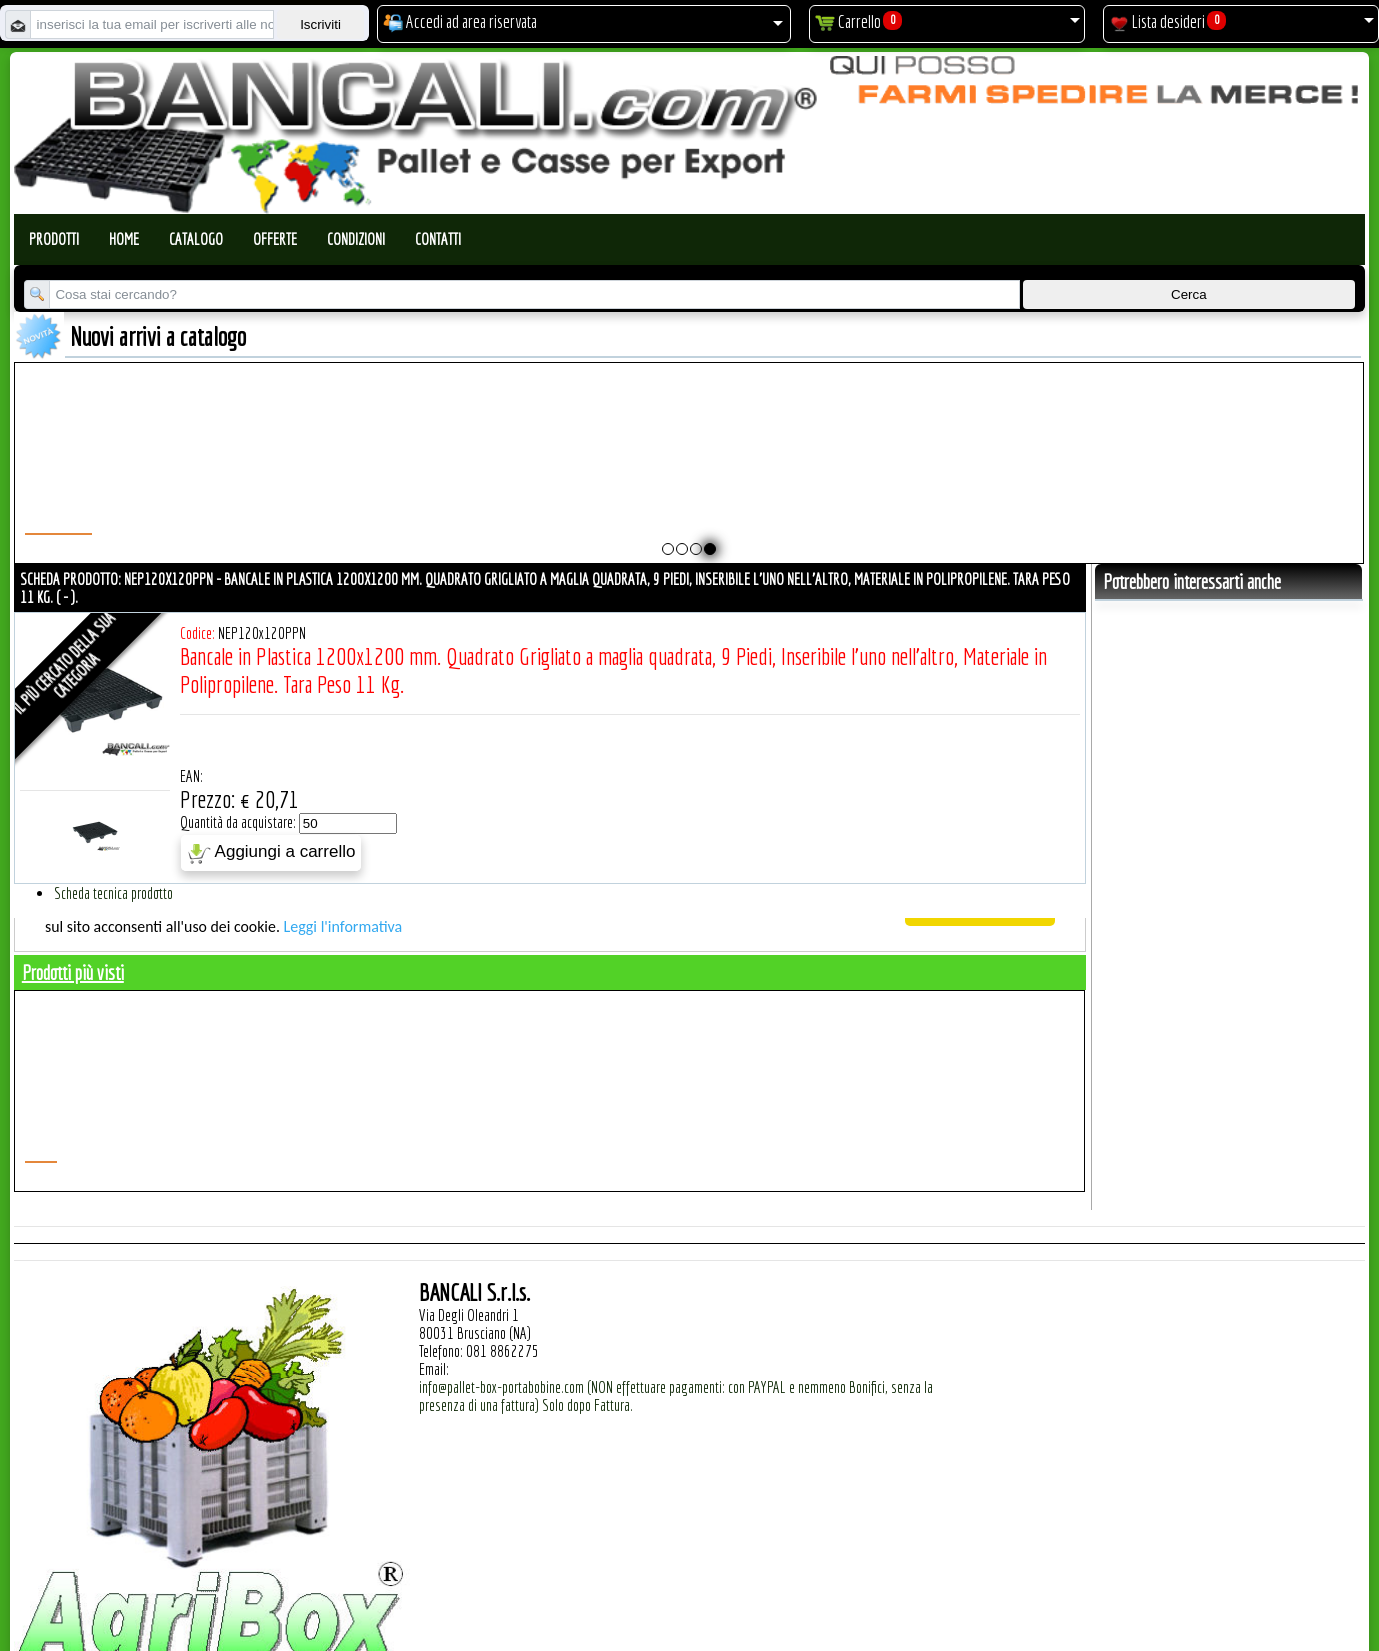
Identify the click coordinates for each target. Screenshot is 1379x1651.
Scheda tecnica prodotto (113, 893)
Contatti (438, 239)
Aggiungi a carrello (271, 853)
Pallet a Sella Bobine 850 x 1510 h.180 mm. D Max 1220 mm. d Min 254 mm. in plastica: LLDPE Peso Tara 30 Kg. (605, 488)
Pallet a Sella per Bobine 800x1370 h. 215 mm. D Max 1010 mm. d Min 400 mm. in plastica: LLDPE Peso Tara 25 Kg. (443, 488)
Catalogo (196, 239)
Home (124, 239)
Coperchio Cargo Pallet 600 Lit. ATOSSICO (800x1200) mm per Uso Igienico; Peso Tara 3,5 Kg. (1091, 479)
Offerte (275, 239)
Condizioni (356, 239)
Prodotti (54, 239)
